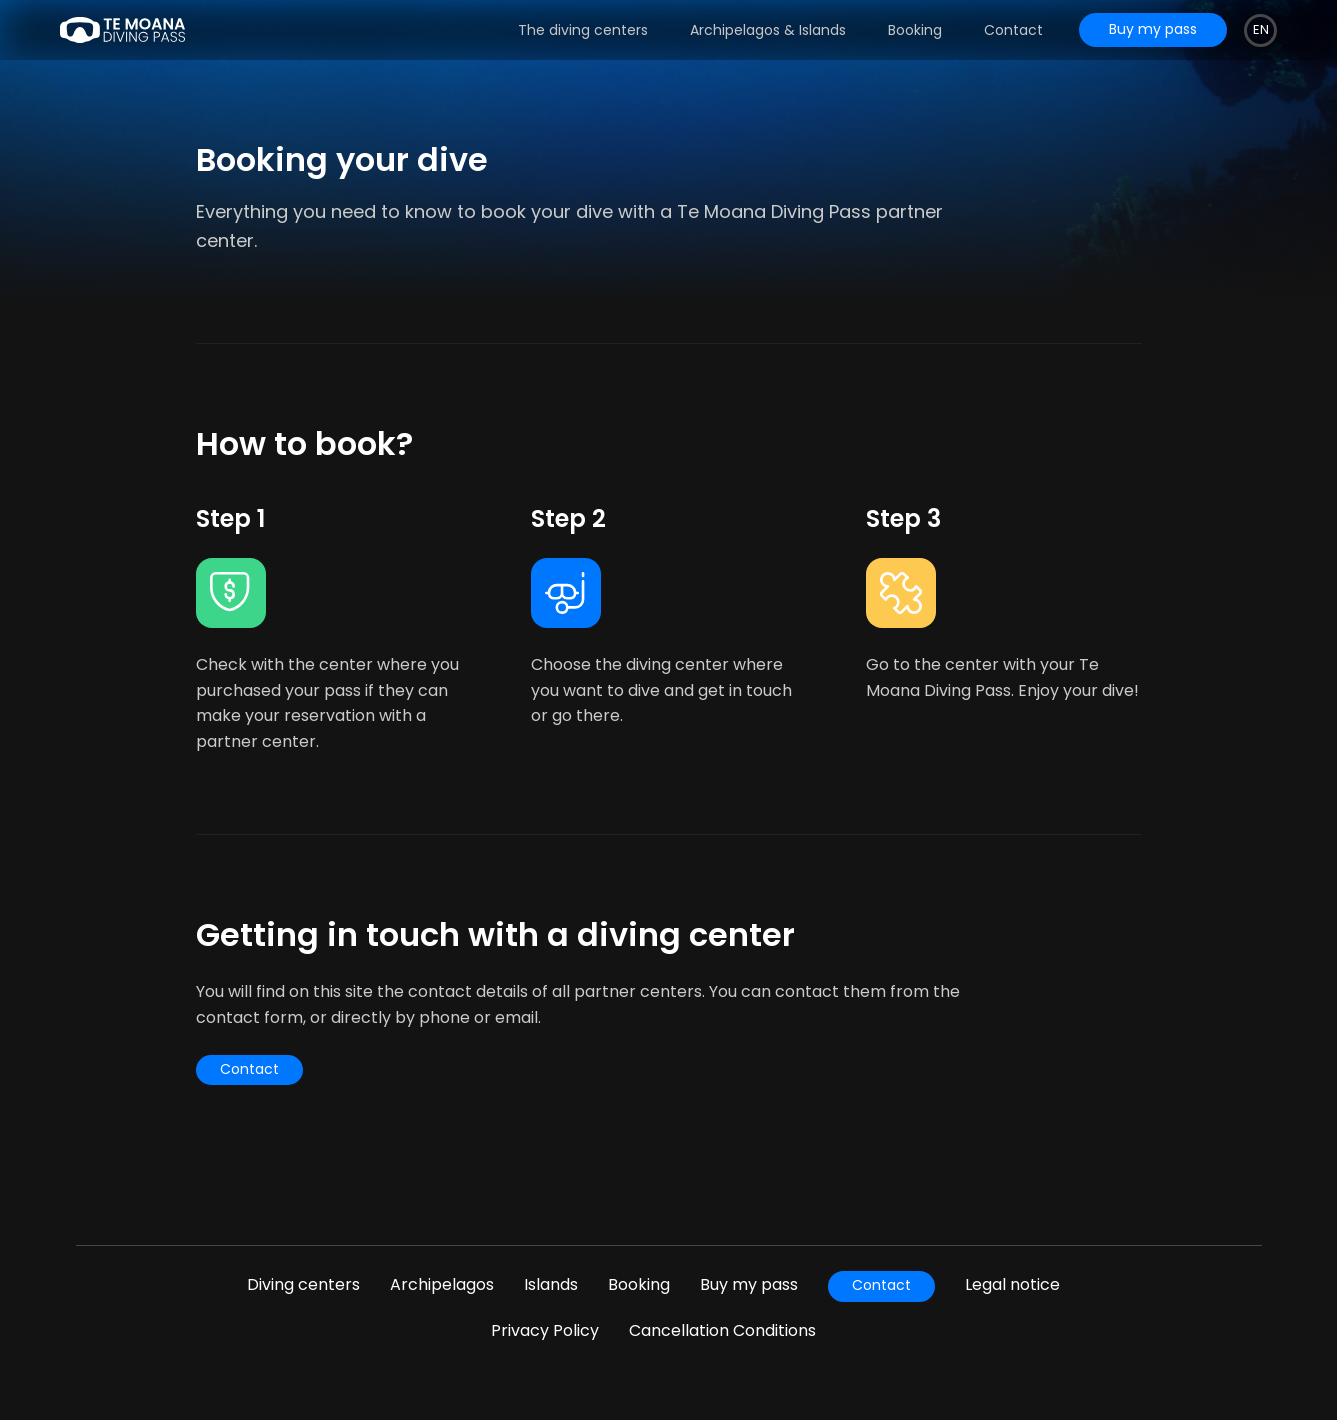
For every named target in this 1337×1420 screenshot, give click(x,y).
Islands (551, 1284)
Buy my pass (749, 1284)
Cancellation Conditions (722, 1330)
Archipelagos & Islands (768, 30)
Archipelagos (442, 1284)
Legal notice (1012, 1284)
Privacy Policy (545, 1330)
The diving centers (583, 30)
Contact (1013, 30)
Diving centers (303, 1284)
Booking (915, 30)
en (1261, 29)
